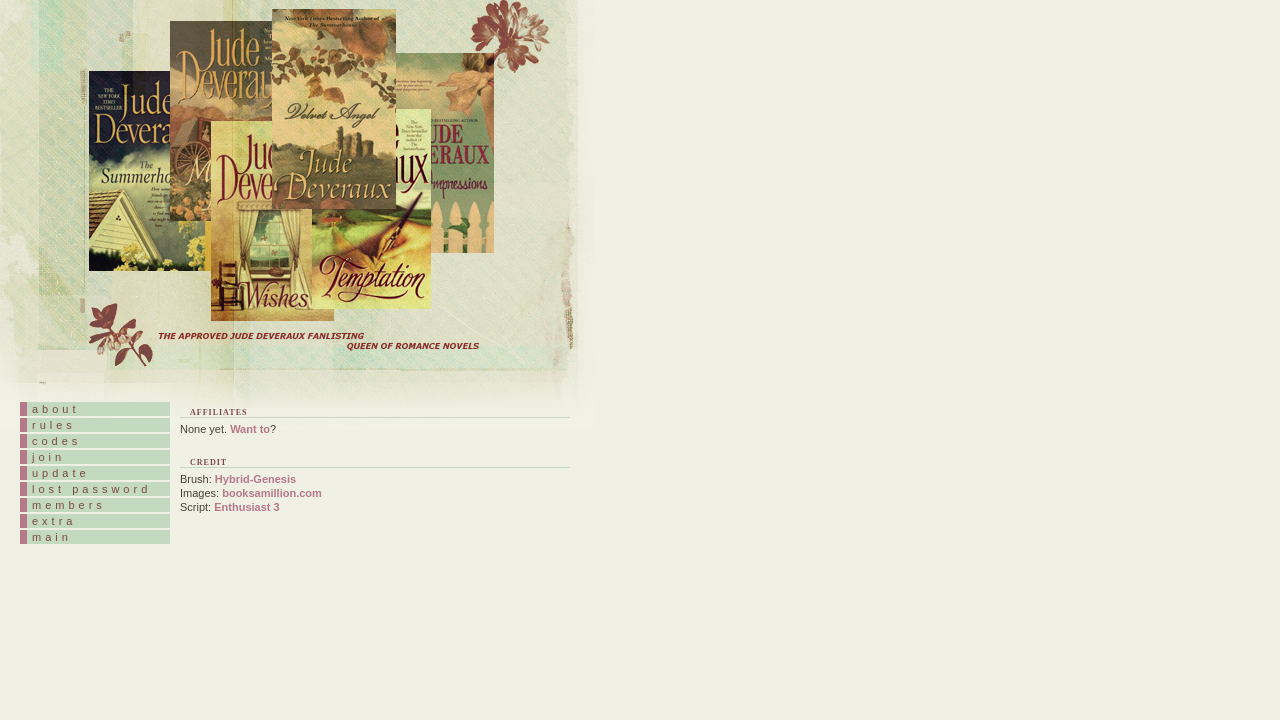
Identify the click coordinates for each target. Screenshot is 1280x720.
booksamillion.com (272, 493)
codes (56, 441)
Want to (250, 429)
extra (54, 521)
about (56, 409)
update (61, 473)
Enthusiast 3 (246, 507)
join (48, 457)
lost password (91, 489)
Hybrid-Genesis (255, 479)
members (69, 505)
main (52, 537)
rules (54, 425)
